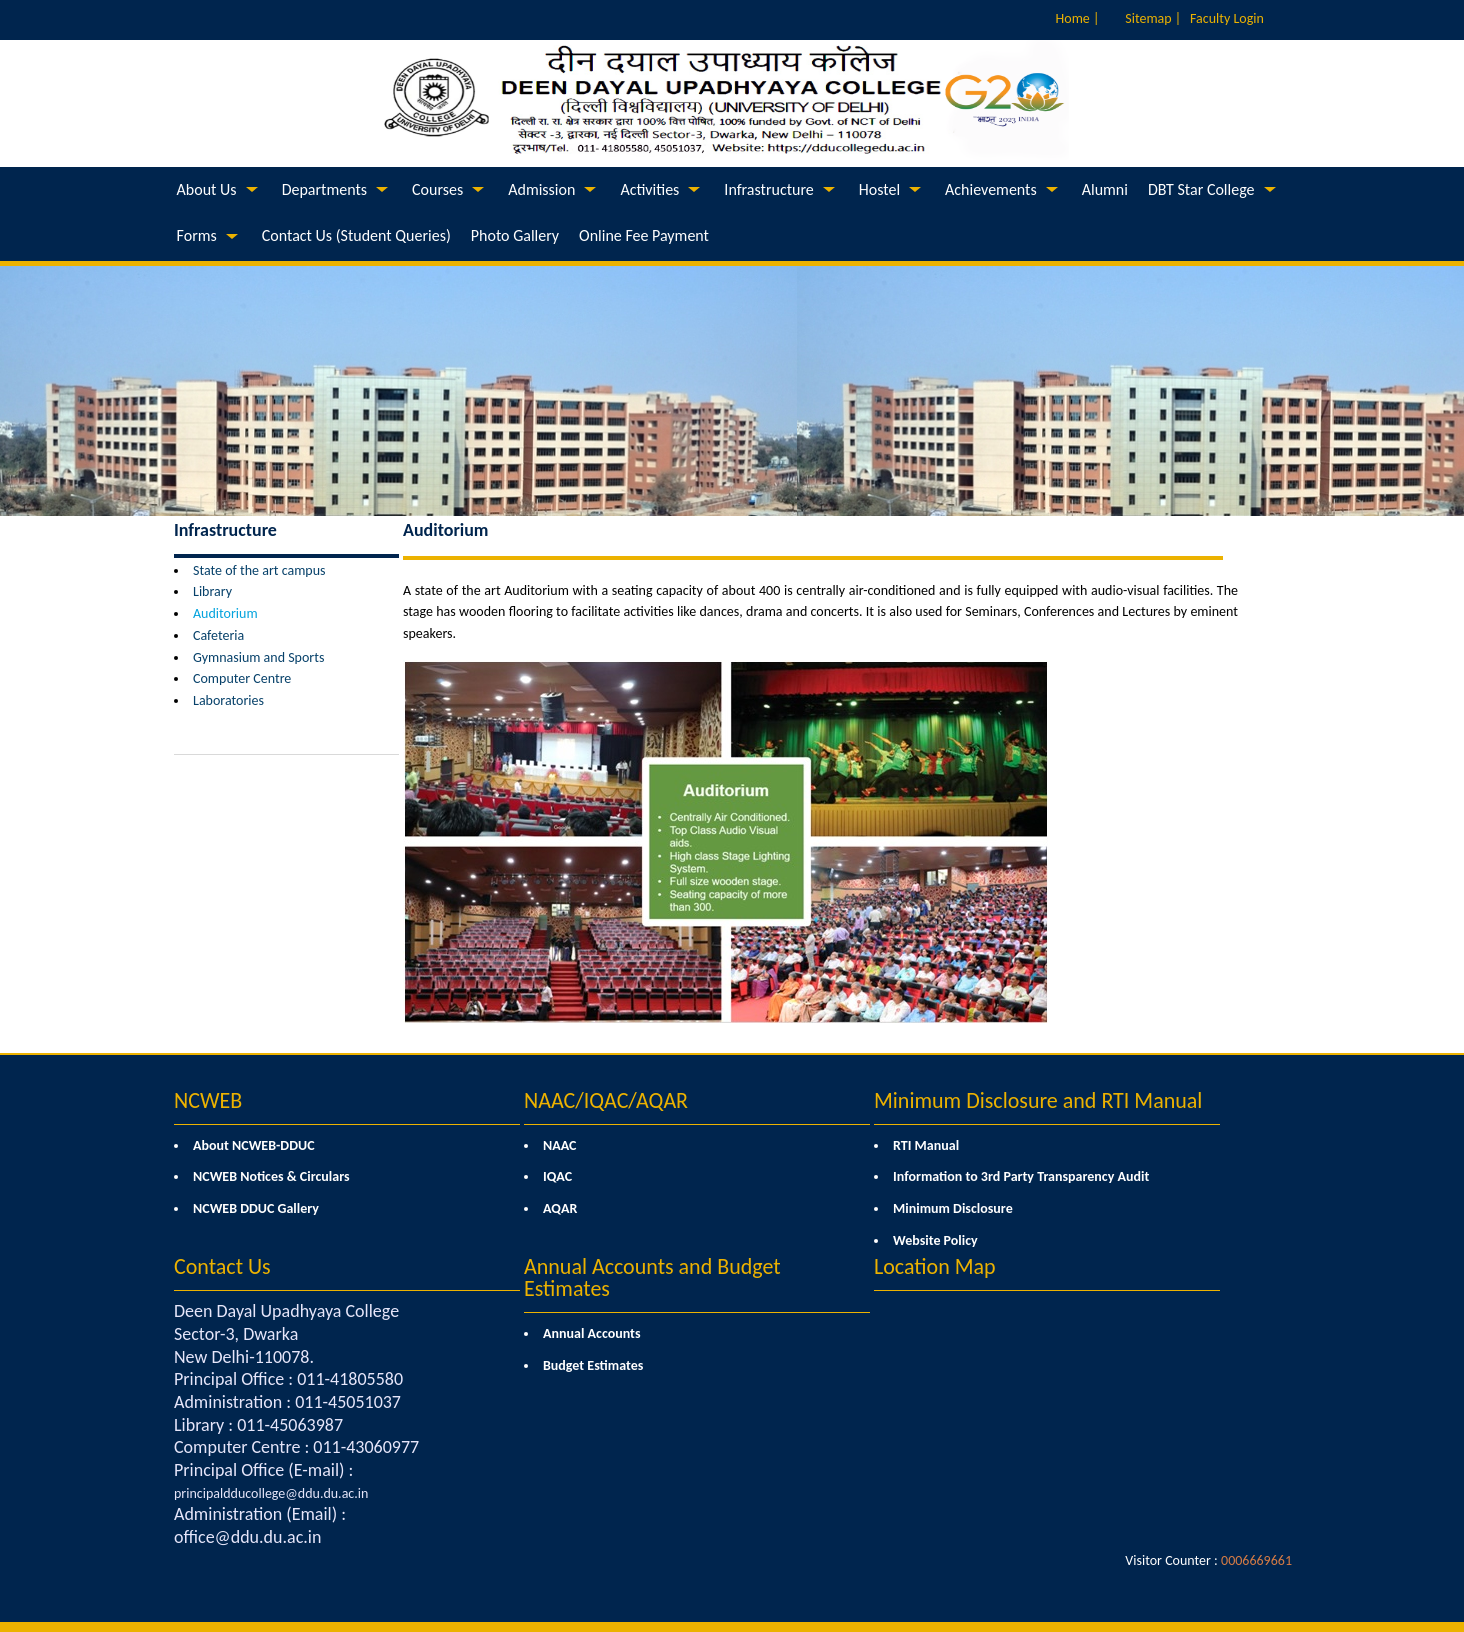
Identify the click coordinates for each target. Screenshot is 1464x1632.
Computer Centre (242, 678)
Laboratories (228, 700)
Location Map (935, 1266)
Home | (1078, 18)
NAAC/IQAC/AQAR (606, 1100)
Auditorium (225, 613)
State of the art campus (259, 570)
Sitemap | (1153, 18)
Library (212, 591)
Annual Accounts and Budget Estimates (652, 1277)
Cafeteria (218, 635)
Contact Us (222, 1266)
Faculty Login (1227, 18)
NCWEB (208, 1100)
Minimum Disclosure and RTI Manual (1038, 1100)
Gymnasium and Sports (258, 657)
